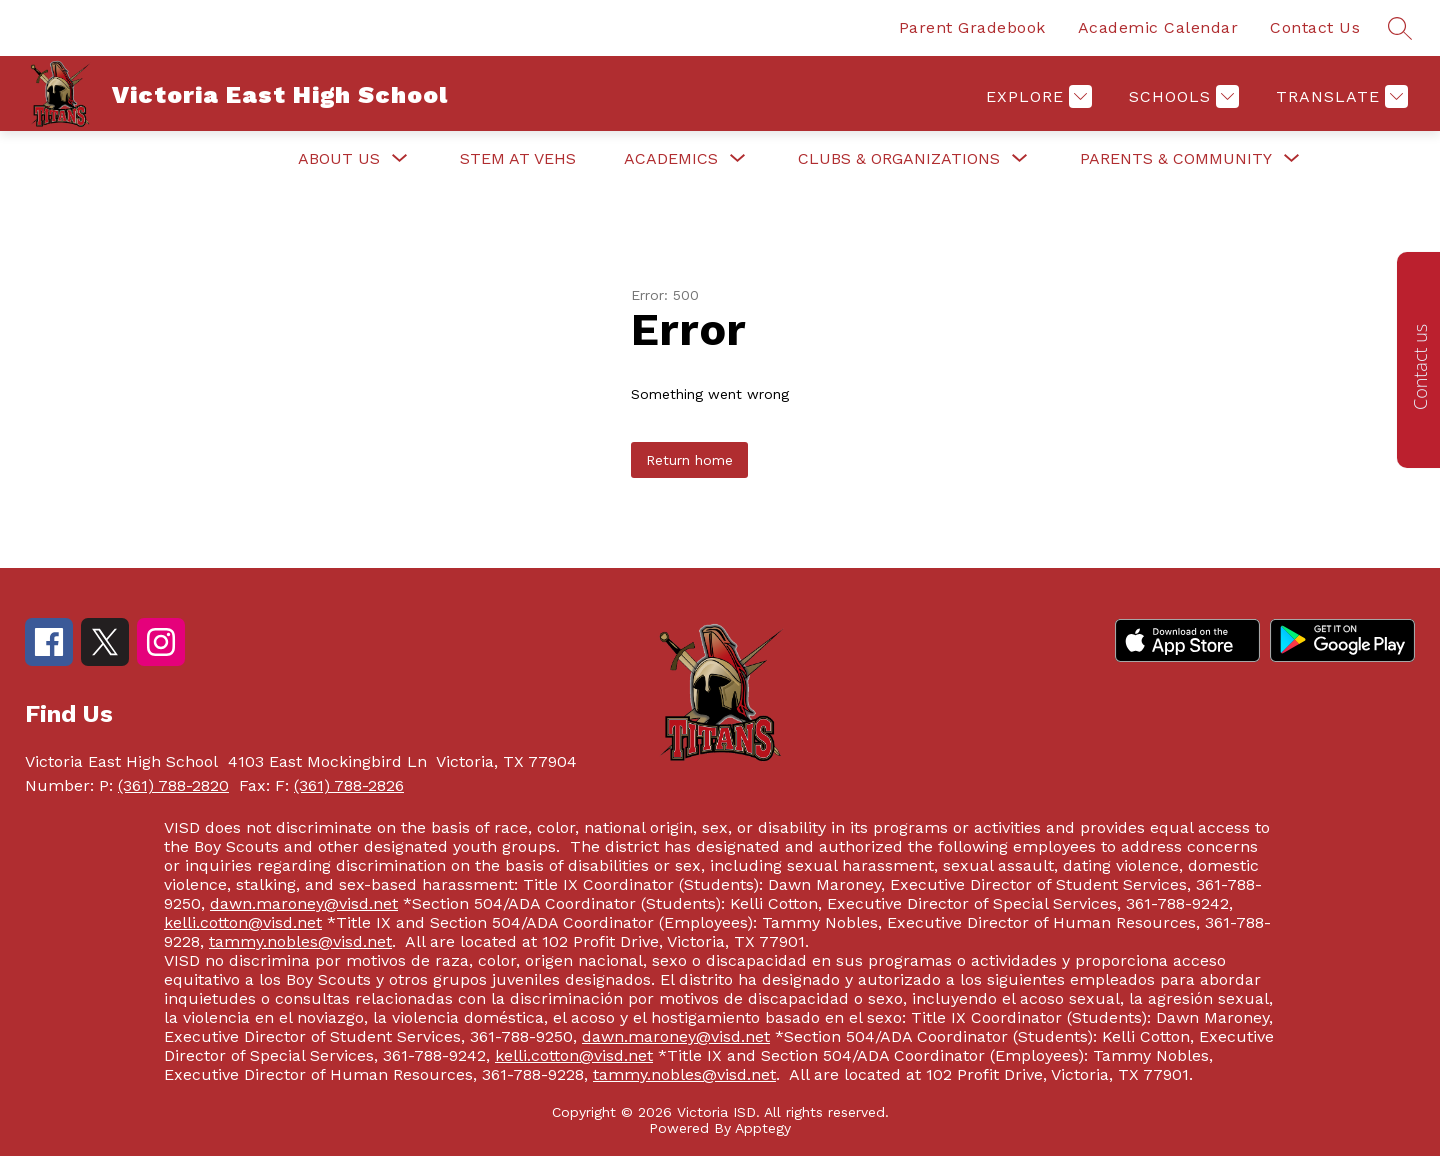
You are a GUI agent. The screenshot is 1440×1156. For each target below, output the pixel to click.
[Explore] (1036, 96)
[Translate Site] (1339, 96)
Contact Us (1315, 27)
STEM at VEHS (518, 158)
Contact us (1420, 367)
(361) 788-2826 (349, 785)
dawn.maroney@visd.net (304, 903)
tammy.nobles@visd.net (300, 941)
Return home (689, 460)
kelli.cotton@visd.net (243, 922)
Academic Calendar (1158, 27)
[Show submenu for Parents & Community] (1176, 159)
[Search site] (1400, 28)
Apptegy (763, 1128)
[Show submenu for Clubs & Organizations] (899, 159)
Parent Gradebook (972, 27)
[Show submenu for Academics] (671, 159)
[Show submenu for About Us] (339, 159)
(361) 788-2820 (173, 785)
